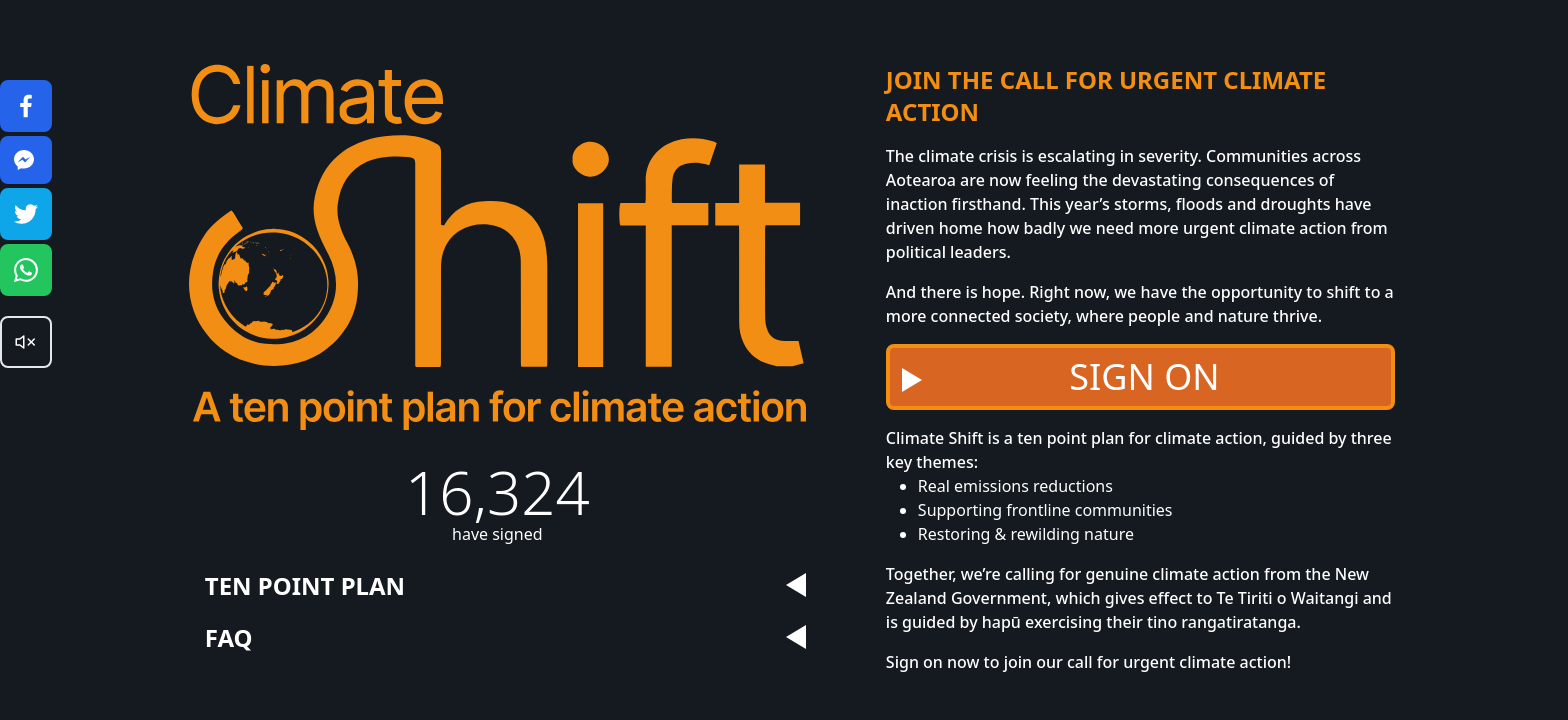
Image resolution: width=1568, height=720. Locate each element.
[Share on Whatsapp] (26, 270)
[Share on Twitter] (26, 214)
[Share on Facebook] (26, 106)
